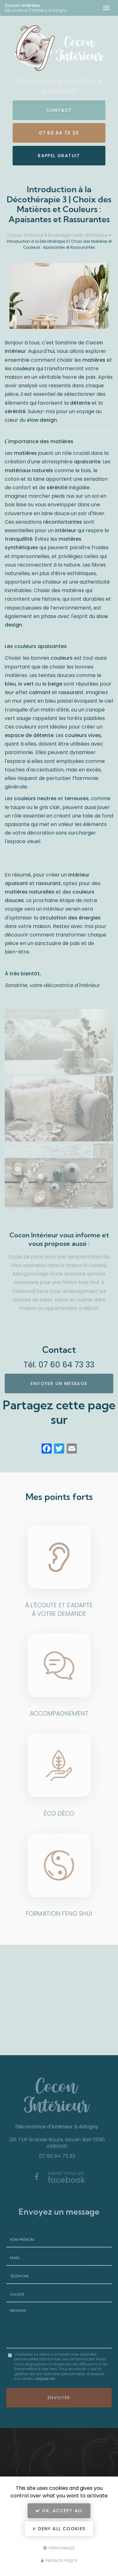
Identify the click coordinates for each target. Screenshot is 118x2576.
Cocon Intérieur (40, 8)
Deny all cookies (58, 2528)
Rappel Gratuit (59, 155)
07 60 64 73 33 (59, 133)
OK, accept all (58, 2511)
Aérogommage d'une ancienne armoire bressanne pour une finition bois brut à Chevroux (59, 1282)
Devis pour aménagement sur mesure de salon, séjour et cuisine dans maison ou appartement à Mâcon (59, 1300)
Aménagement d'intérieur (77, 235)
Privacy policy (59, 2561)
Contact (59, 110)
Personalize (59, 2548)
